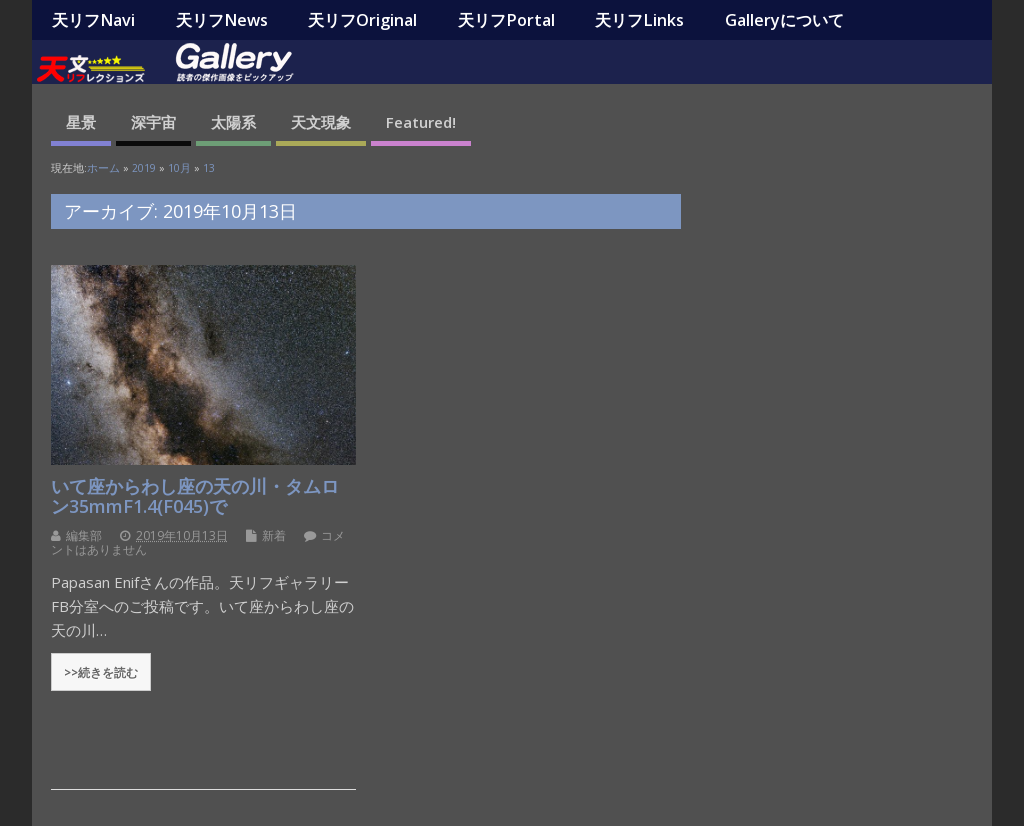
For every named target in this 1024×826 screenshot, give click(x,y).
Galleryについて (784, 20)
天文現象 (321, 122)
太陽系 (233, 122)
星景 (81, 122)
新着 (274, 535)
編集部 (84, 535)
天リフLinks (639, 20)
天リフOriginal (362, 20)
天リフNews (222, 20)
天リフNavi (93, 20)
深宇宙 (153, 122)
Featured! (421, 122)
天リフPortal (506, 20)
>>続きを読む (101, 672)
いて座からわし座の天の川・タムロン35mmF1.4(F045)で (195, 496)
